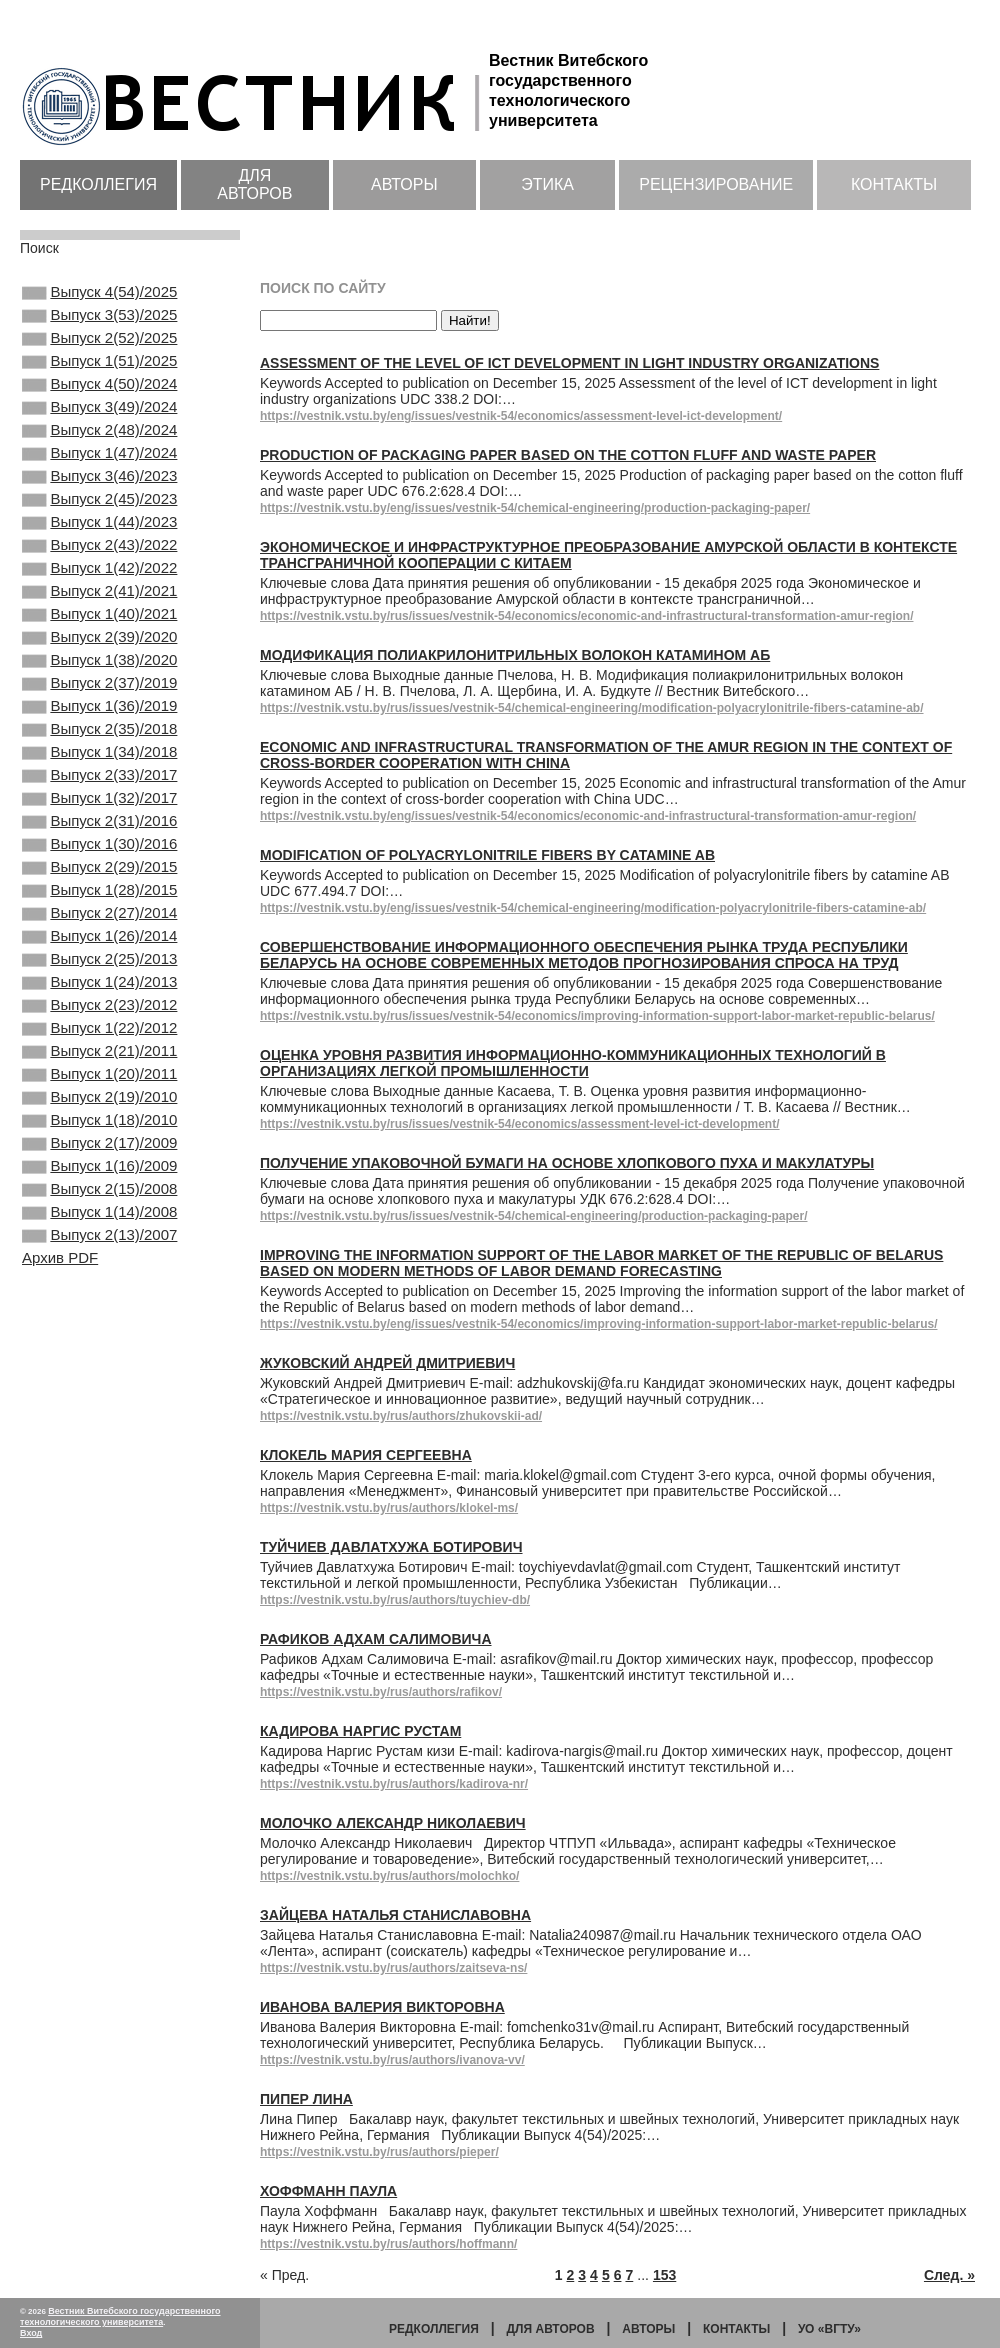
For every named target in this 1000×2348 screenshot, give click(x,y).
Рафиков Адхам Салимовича (376, 1639)
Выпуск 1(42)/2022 (99, 618)
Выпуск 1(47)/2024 (99, 483)
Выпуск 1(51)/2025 (99, 375)
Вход (31, 2333)
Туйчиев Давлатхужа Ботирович (391, 1547)
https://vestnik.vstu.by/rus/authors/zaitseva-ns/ (393, 1968)
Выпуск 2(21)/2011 (99, 1185)
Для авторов (254, 184)
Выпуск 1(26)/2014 (99, 1050)
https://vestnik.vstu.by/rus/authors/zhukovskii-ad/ (401, 1416)
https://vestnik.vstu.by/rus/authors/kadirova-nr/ (394, 1784)
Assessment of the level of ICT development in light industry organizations (569, 363)
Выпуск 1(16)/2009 (99, 1320)
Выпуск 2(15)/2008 (99, 1347)
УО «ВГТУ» (829, 2329)
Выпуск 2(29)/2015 (99, 969)
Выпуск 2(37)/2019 (99, 753)
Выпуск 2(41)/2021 (99, 645)
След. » (949, 2275)
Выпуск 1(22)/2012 (99, 1158)
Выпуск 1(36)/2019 (99, 780)
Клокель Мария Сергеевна (366, 1455)
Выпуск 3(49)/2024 (99, 429)
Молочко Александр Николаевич (393, 1823)
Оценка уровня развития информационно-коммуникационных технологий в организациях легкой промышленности (573, 1063)
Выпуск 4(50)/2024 (99, 402)
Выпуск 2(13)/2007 (99, 1401)
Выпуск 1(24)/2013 (99, 1104)
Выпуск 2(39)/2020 (99, 699)
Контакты (894, 184)
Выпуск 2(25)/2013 (99, 1077)
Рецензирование (716, 184)
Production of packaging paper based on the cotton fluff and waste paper (568, 455)
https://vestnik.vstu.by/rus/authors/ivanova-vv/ (392, 2060)
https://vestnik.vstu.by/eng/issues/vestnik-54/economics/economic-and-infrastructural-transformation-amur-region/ (588, 816)
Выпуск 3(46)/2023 (99, 510)
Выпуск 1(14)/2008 (99, 1374)
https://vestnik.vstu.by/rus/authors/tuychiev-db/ (395, 1600)
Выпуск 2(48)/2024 (99, 456)
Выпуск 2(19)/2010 (99, 1239)
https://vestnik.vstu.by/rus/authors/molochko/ (389, 1876)
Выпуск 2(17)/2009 (99, 1293)
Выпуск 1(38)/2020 (99, 726)
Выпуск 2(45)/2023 (99, 537)
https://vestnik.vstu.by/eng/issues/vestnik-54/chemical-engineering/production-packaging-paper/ (535, 508)
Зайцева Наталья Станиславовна (395, 1915)
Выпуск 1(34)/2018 (99, 834)
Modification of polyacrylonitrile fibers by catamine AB (487, 855)
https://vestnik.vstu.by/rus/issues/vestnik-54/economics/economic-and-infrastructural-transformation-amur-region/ (586, 616)
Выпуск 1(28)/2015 (99, 996)
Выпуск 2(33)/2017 (99, 861)
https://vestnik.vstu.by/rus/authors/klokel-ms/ (389, 1508)
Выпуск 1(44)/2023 (99, 564)
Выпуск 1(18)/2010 (99, 1266)
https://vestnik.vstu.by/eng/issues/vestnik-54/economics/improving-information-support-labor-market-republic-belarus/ (598, 1324)
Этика (547, 184)
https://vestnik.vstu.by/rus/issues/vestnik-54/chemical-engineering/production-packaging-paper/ (533, 1216)
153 (664, 2275)
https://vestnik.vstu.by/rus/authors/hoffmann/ (388, 2244)
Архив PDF (60, 1425)
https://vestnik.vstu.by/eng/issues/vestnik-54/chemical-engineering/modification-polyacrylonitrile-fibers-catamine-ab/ (593, 908)
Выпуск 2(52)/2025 (99, 348)
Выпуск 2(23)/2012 (99, 1131)
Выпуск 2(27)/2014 (99, 1023)
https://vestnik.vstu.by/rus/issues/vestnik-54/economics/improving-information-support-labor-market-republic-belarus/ (597, 1016)
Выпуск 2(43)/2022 (99, 591)
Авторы (404, 184)
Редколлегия (98, 184)
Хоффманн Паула (328, 2191)
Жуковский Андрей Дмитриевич (387, 1363)
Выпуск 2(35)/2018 (99, 807)
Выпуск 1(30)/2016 (99, 942)
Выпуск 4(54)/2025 (99, 294)
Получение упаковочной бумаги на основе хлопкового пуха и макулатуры (567, 1163)
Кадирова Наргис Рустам (360, 1731)
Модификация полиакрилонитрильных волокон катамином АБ (515, 655)
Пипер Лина (306, 2099)
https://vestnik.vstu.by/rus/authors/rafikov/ (381, 1692)
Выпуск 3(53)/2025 (99, 321)
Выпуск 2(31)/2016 (99, 915)
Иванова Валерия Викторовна (382, 2007)
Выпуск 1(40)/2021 (99, 672)
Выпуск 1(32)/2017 (99, 888)
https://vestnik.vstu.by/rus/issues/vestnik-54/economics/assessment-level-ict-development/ (520, 1124)
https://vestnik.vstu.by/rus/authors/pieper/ (379, 2152)
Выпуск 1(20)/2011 (99, 1212)
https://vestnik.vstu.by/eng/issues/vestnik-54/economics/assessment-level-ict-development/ (521, 416)
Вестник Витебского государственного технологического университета (120, 2316)
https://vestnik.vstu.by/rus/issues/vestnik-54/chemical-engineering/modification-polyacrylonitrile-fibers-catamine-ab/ (592, 708)
